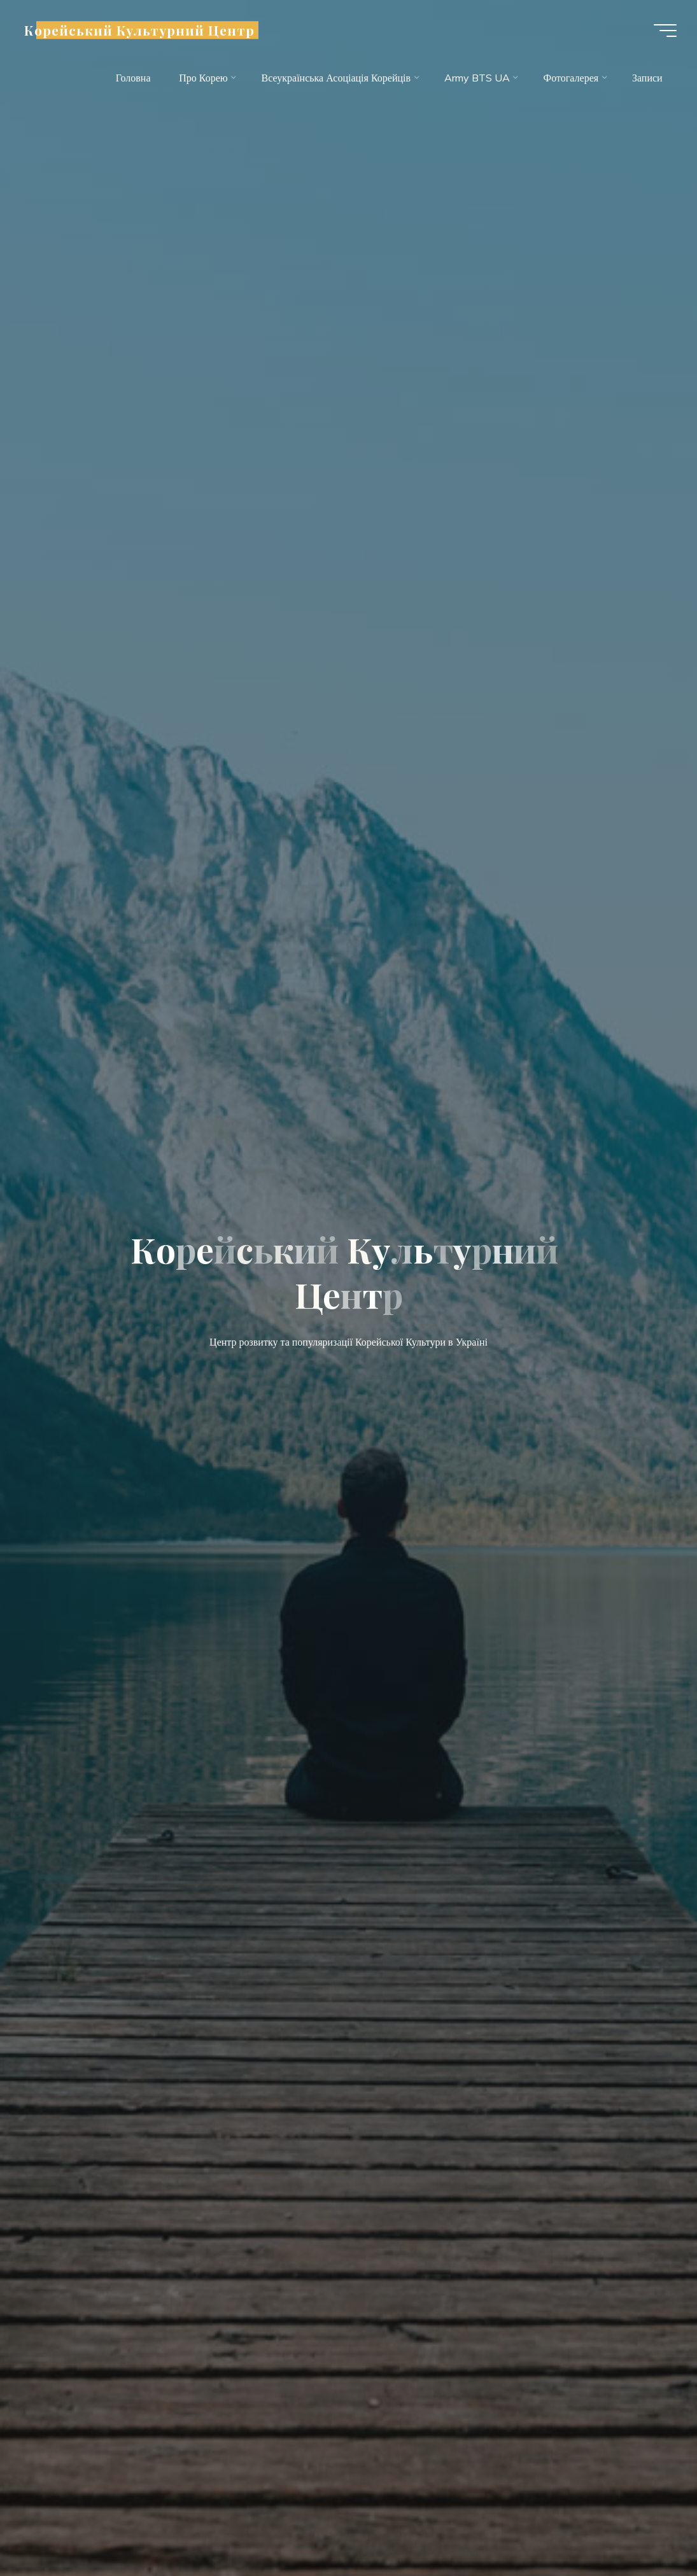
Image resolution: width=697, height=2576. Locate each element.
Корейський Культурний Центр (139, 30)
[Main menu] (665, 30)
